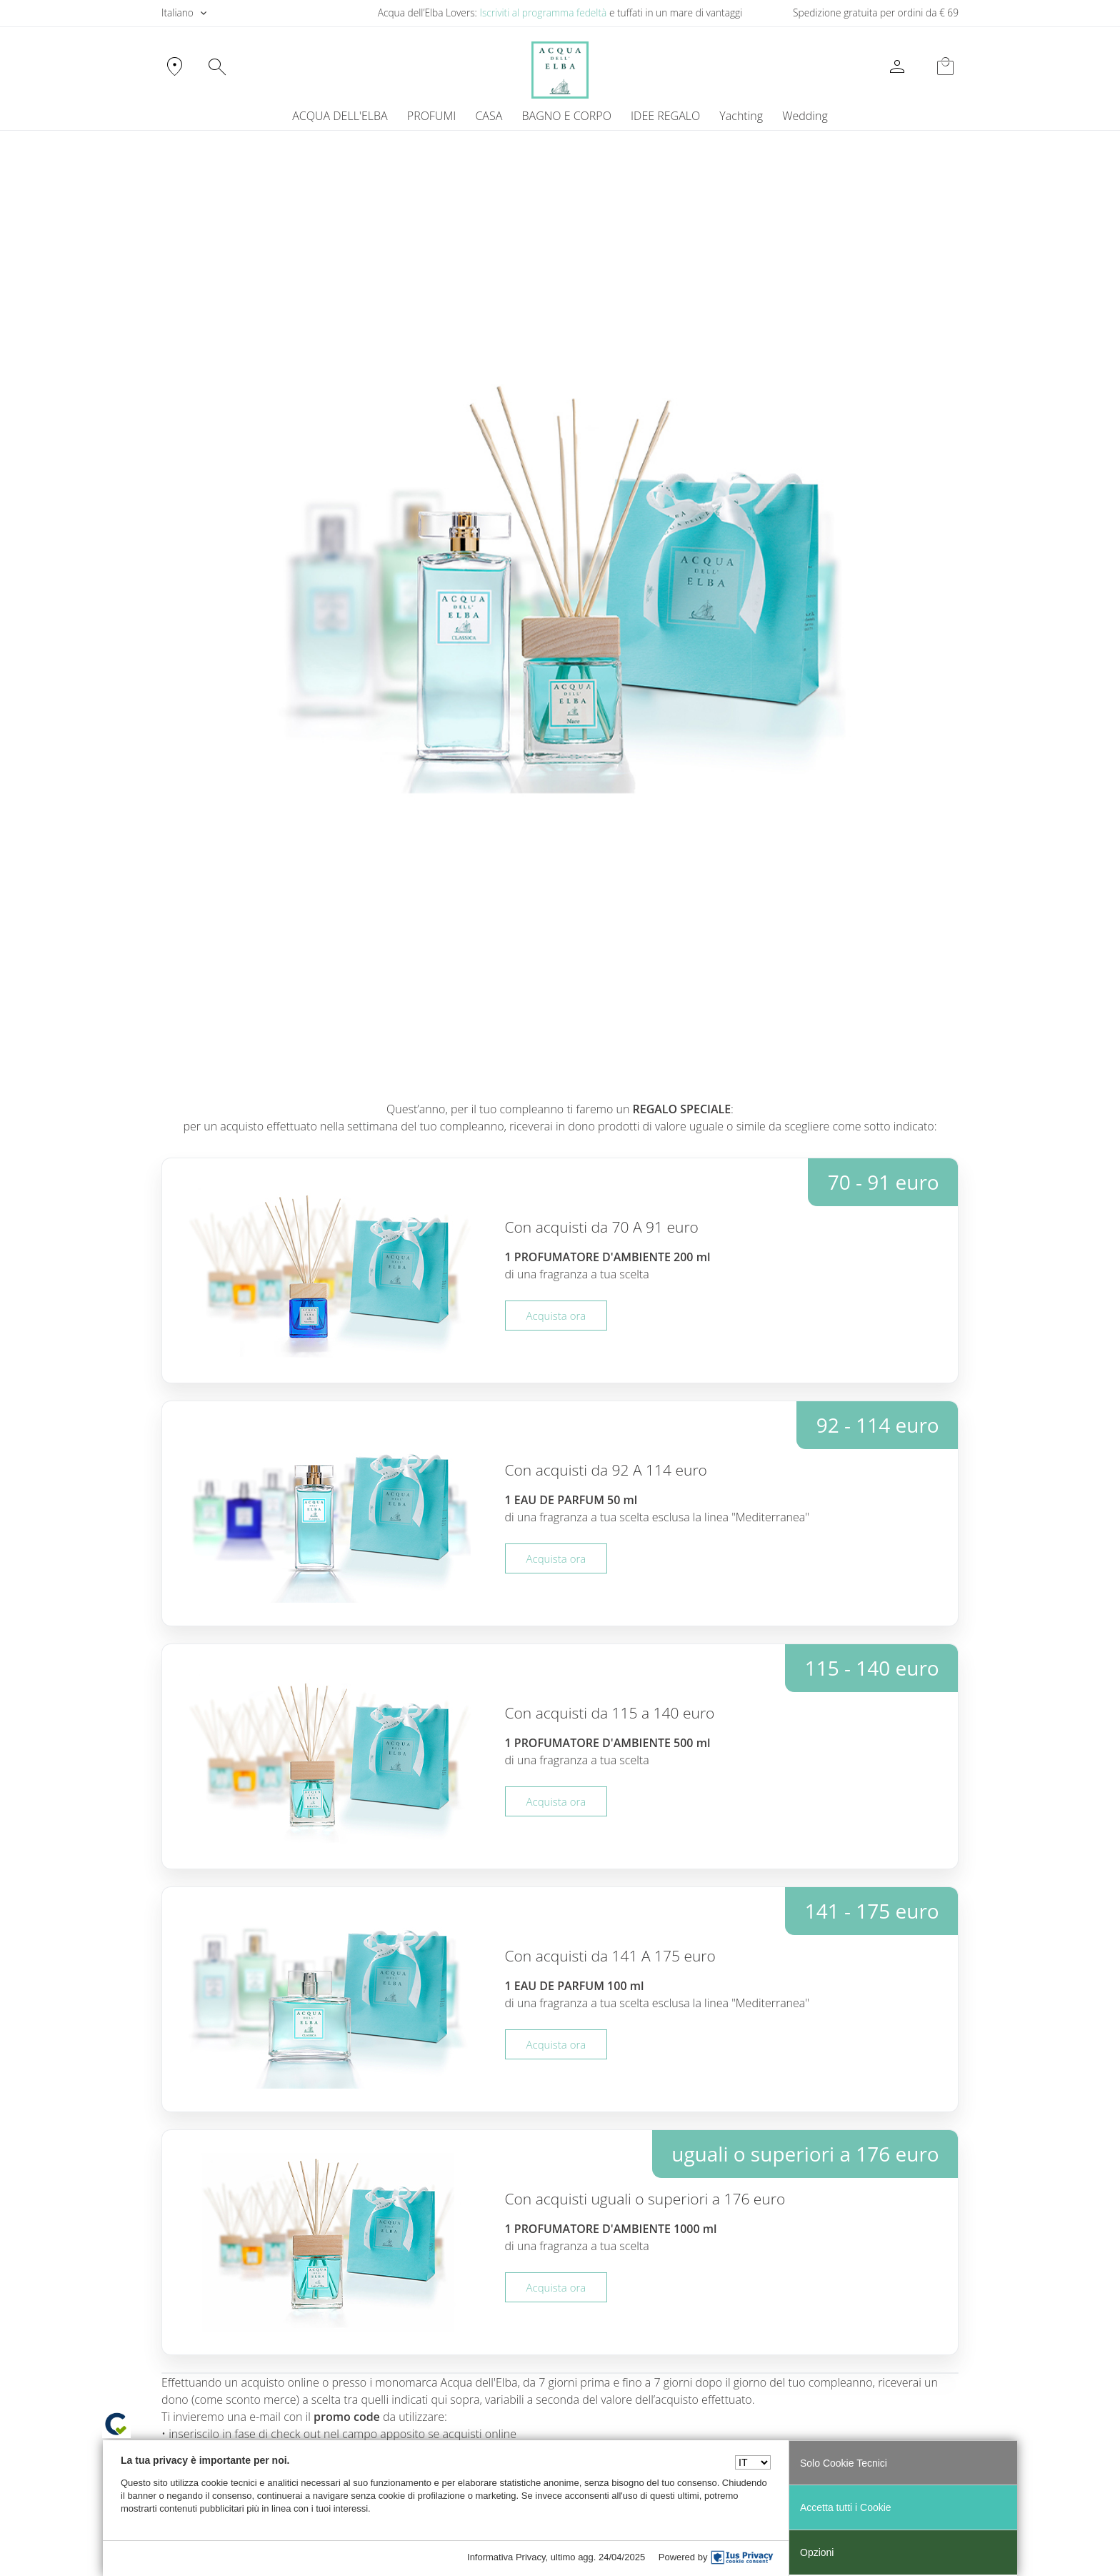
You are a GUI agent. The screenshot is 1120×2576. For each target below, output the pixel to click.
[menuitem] (741, 115)
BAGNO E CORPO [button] (566, 116)
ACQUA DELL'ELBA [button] (339, 116)
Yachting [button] (741, 116)
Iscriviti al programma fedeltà (542, 12)
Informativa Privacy (506, 2557)
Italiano (177, 12)
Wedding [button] (804, 116)
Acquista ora (556, 1315)
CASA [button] (488, 116)
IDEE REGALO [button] (665, 116)
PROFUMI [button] (431, 116)
